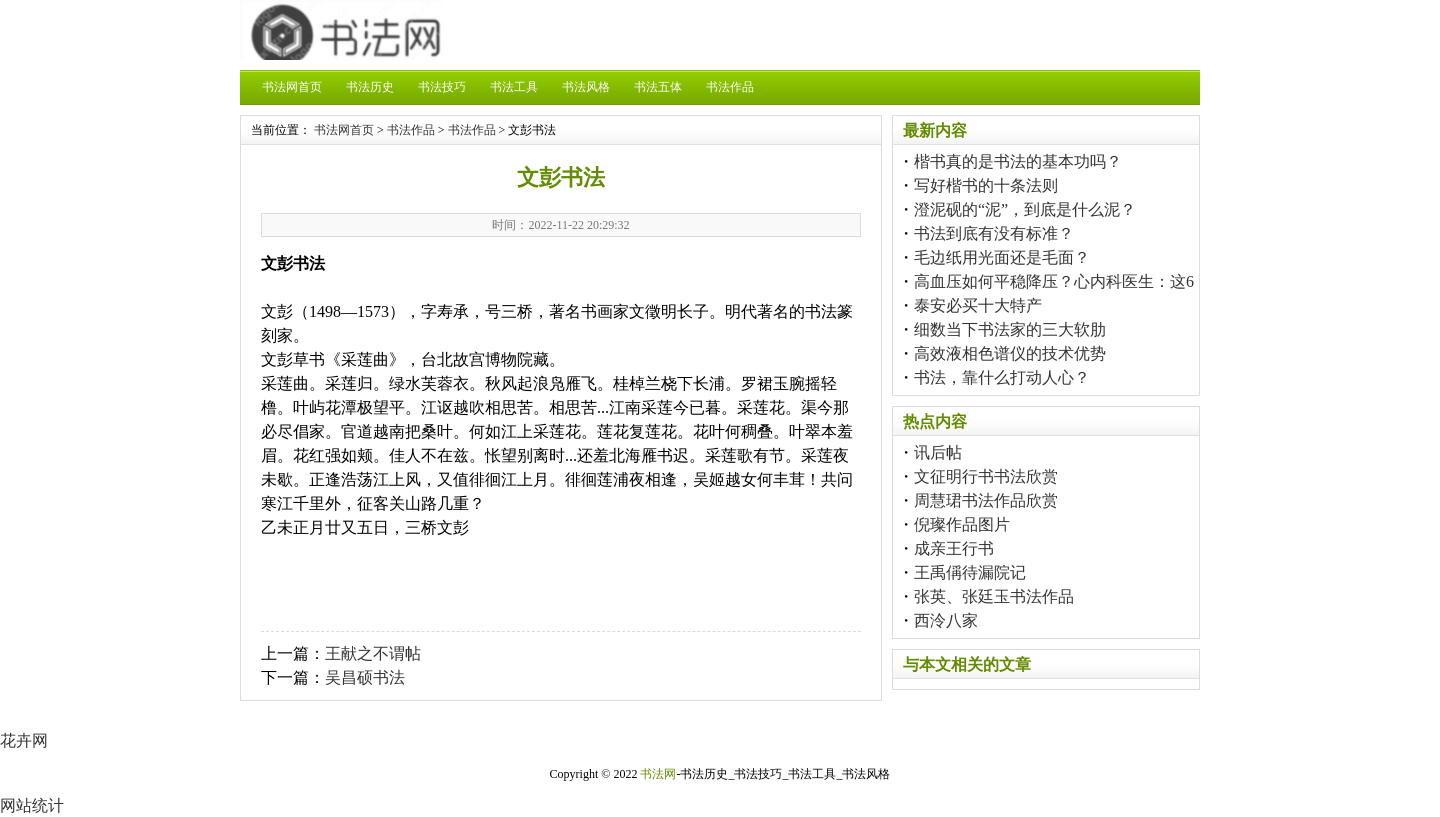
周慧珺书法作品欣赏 (986, 500)
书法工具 (514, 87)
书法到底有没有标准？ (994, 233)
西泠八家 (946, 620)
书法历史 (370, 87)
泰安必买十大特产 (978, 305)
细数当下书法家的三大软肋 (1010, 329)
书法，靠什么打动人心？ (1002, 377)
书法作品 (730, 87)
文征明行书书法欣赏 (986, 476)
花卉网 (24, 740)
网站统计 (32, 805)
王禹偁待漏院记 (970, 572)
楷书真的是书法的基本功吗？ (1018, 161)
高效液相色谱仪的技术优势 (1010, 353)
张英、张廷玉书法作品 (994, 596)
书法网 (658, 774)
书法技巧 (442, 87)
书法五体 (658, 87)
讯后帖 (938, 452)
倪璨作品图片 (962, 524)
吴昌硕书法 (365, 677)
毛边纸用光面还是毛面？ (1002, 257)
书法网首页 (292, 87)
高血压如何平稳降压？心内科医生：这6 (1054, 281)
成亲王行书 (954, 548)
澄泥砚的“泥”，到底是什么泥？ (1025, 209)
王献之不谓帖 (373, 653)
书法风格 (586, 87)
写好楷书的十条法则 (986, 185)
